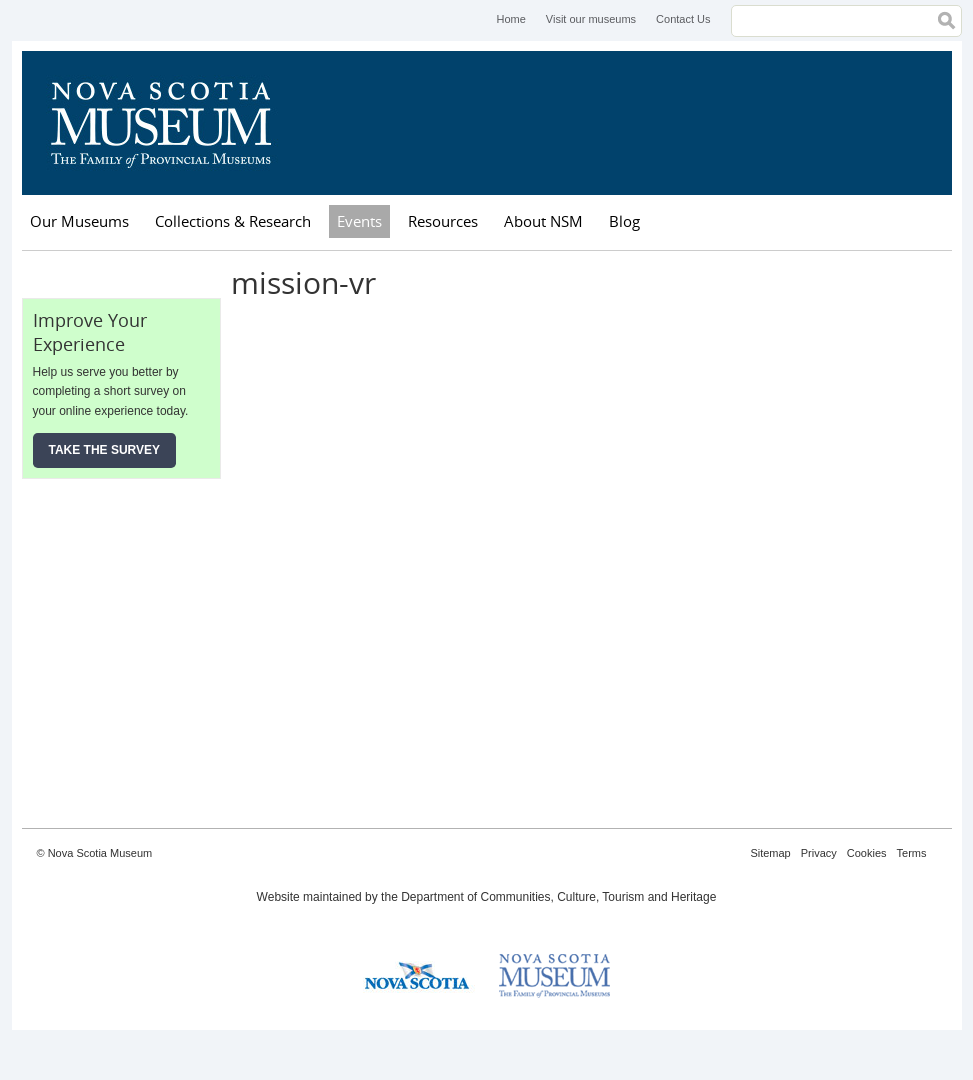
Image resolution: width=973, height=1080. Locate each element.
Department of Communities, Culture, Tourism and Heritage (558, 897)
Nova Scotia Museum (172, 123)
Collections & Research (233, 221)
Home (510, 19)
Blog (624, 221)
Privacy (819, 853)
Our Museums (79, 221)
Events (359, 221)
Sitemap (770, 853)
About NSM (543, 221)
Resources (443, 221)
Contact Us (683, 19)
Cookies (867, 853)
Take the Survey (105, 450)
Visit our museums (591, 19)
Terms (912, 853)
